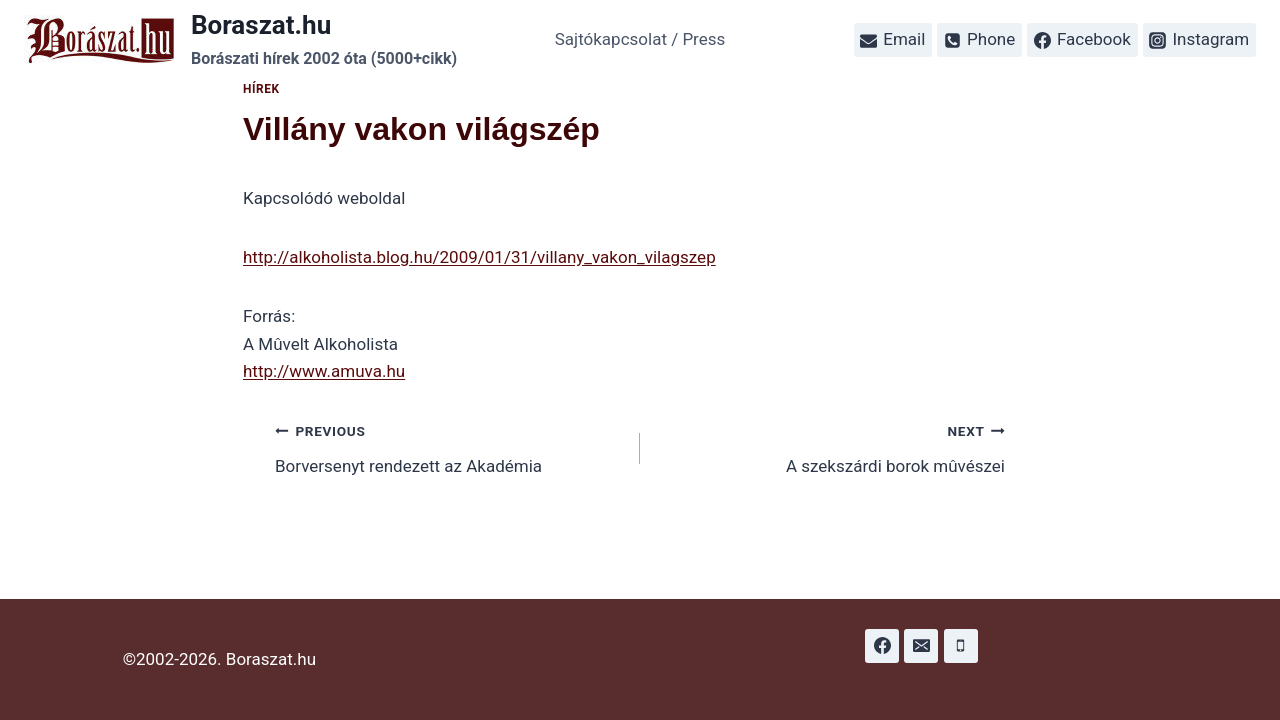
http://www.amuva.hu (324, 371)
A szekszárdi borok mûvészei (831, 446)
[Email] (921, 646)
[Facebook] (882, 646)
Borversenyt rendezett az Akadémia (449, 446)
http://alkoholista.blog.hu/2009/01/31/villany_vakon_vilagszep (479, 257)
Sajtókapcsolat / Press (640, 39)
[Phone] (961, 646)
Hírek (261, 89)
